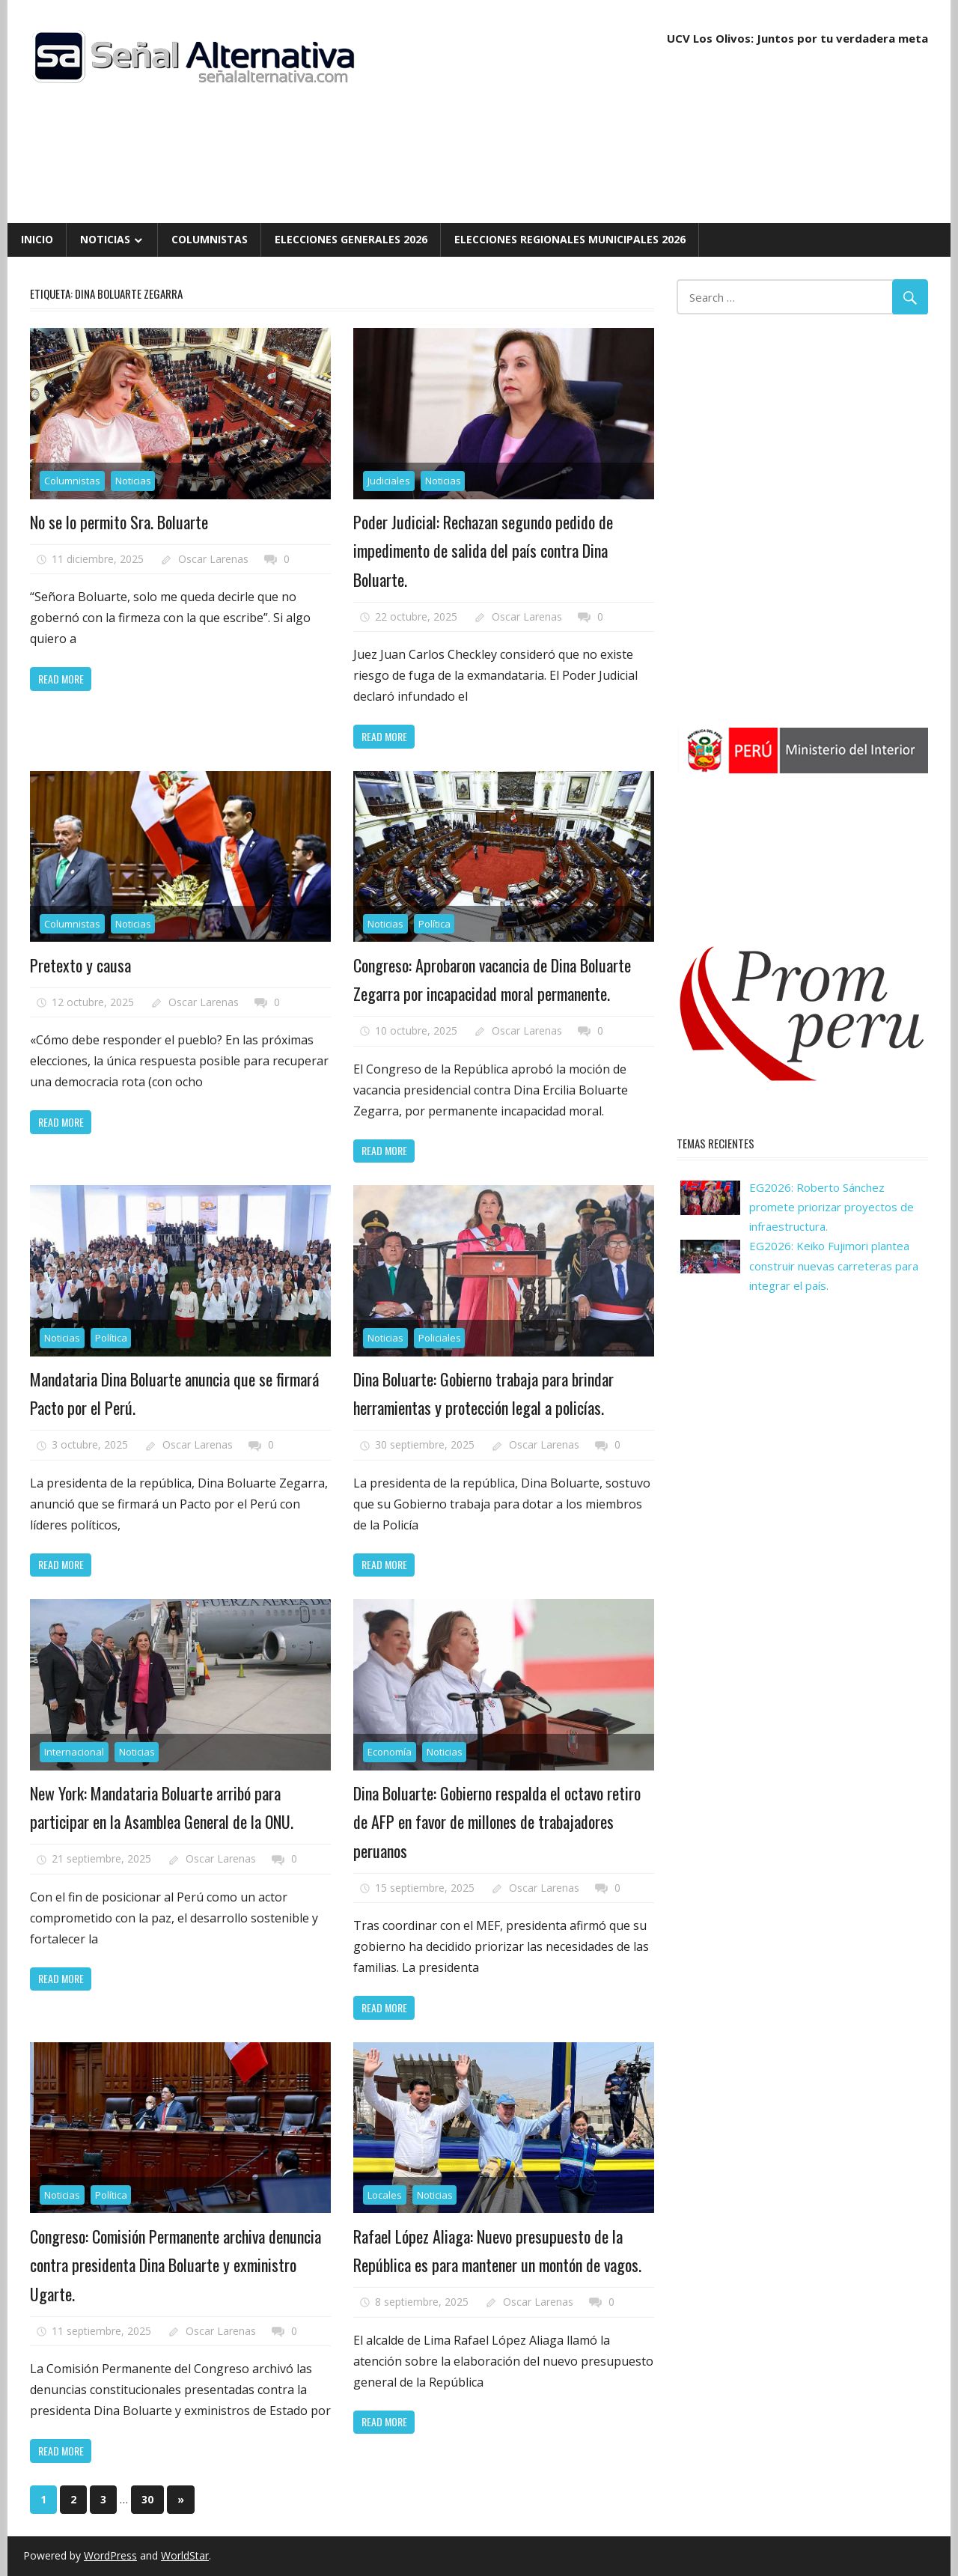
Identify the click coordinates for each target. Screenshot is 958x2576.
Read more (61, 678)
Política (434, 924)
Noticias (105, 239)
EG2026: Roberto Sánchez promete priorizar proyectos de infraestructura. (831, 1207)
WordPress (110, 2555)
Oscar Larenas (213, 559)
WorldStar (185, 2555)
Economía (389, 1752)
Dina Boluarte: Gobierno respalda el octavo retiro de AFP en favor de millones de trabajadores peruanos (497, 1822)
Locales (384, 2195)
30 (147, 2499)
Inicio (37, 239)
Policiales (439, 1338)
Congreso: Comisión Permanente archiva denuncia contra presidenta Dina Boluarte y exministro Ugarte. (175, 2265)
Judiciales (388, 480)
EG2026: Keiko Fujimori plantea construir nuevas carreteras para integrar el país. (833, 1265)
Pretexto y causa (80, 965)
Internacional (74, 1752)
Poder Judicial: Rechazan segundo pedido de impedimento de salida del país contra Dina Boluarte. (483, 550)
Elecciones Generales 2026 (351, 239)
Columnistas (209, 239)
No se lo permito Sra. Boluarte (119, 522)
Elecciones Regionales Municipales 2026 (570, 239)
